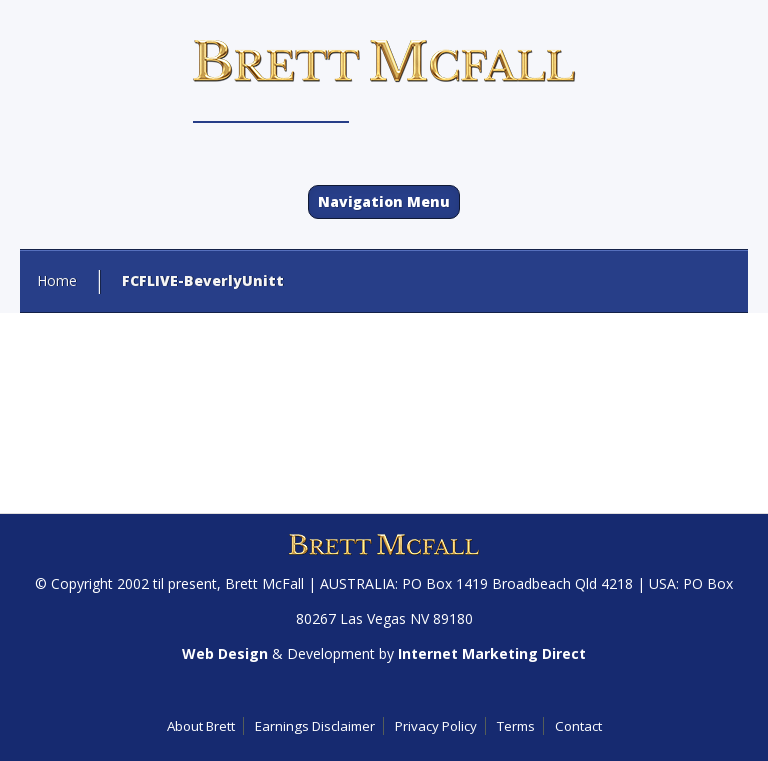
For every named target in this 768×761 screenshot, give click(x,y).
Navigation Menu (384, 201)
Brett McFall (264, 583)
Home (57, 280)
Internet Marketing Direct (492, 653)
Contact (578, 726)
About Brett (201, 726)
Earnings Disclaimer (315, 726)
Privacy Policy (436, 726)
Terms (516, 726)
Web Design (225, 653)
